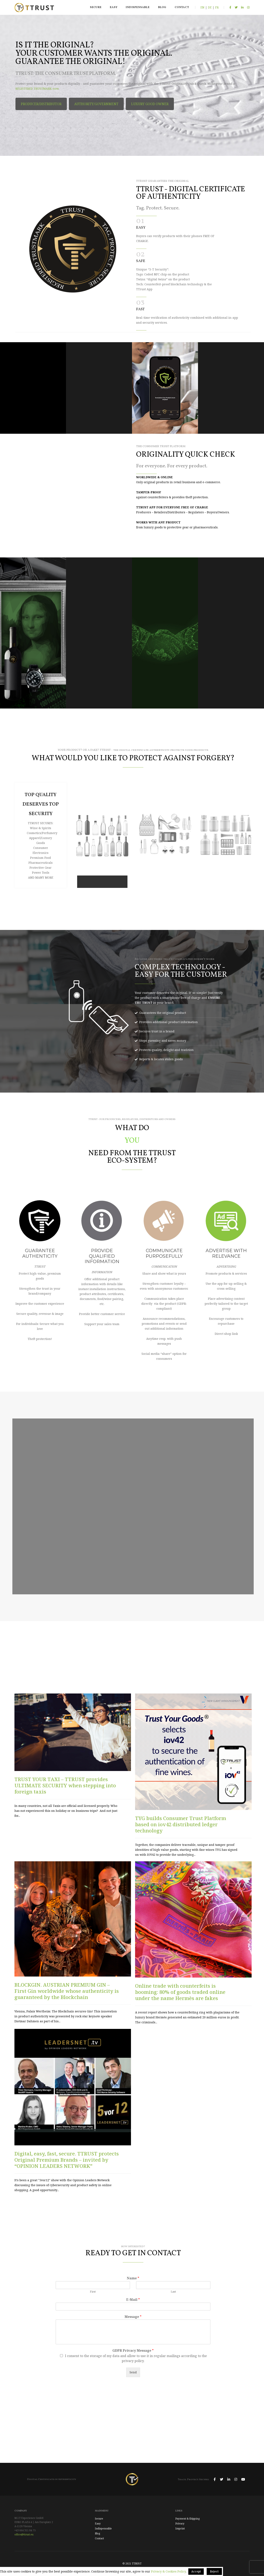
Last (173, 2291)
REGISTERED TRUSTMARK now (37, 88)
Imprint (180, 2528)
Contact (182, 7)
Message (133, 2317)
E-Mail (133, 2299)
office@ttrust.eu (23, 2534)
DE (210, 7)
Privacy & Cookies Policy (168, 2571)
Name (133, 2278)
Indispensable (138, 7)
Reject (214, 2571)
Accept (196, 2571)
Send (133, 2372)
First (93, 2291)
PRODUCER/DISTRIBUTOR (41, 104)
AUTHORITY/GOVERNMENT (96, 104)
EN (202, 7)
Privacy (179, 2523)
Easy (113, 7)
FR (217, 7)
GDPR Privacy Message (133, 2350)
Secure (95, 7)
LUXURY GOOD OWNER (150, 104)
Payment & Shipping (187, 2518)
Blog (162, 7)
